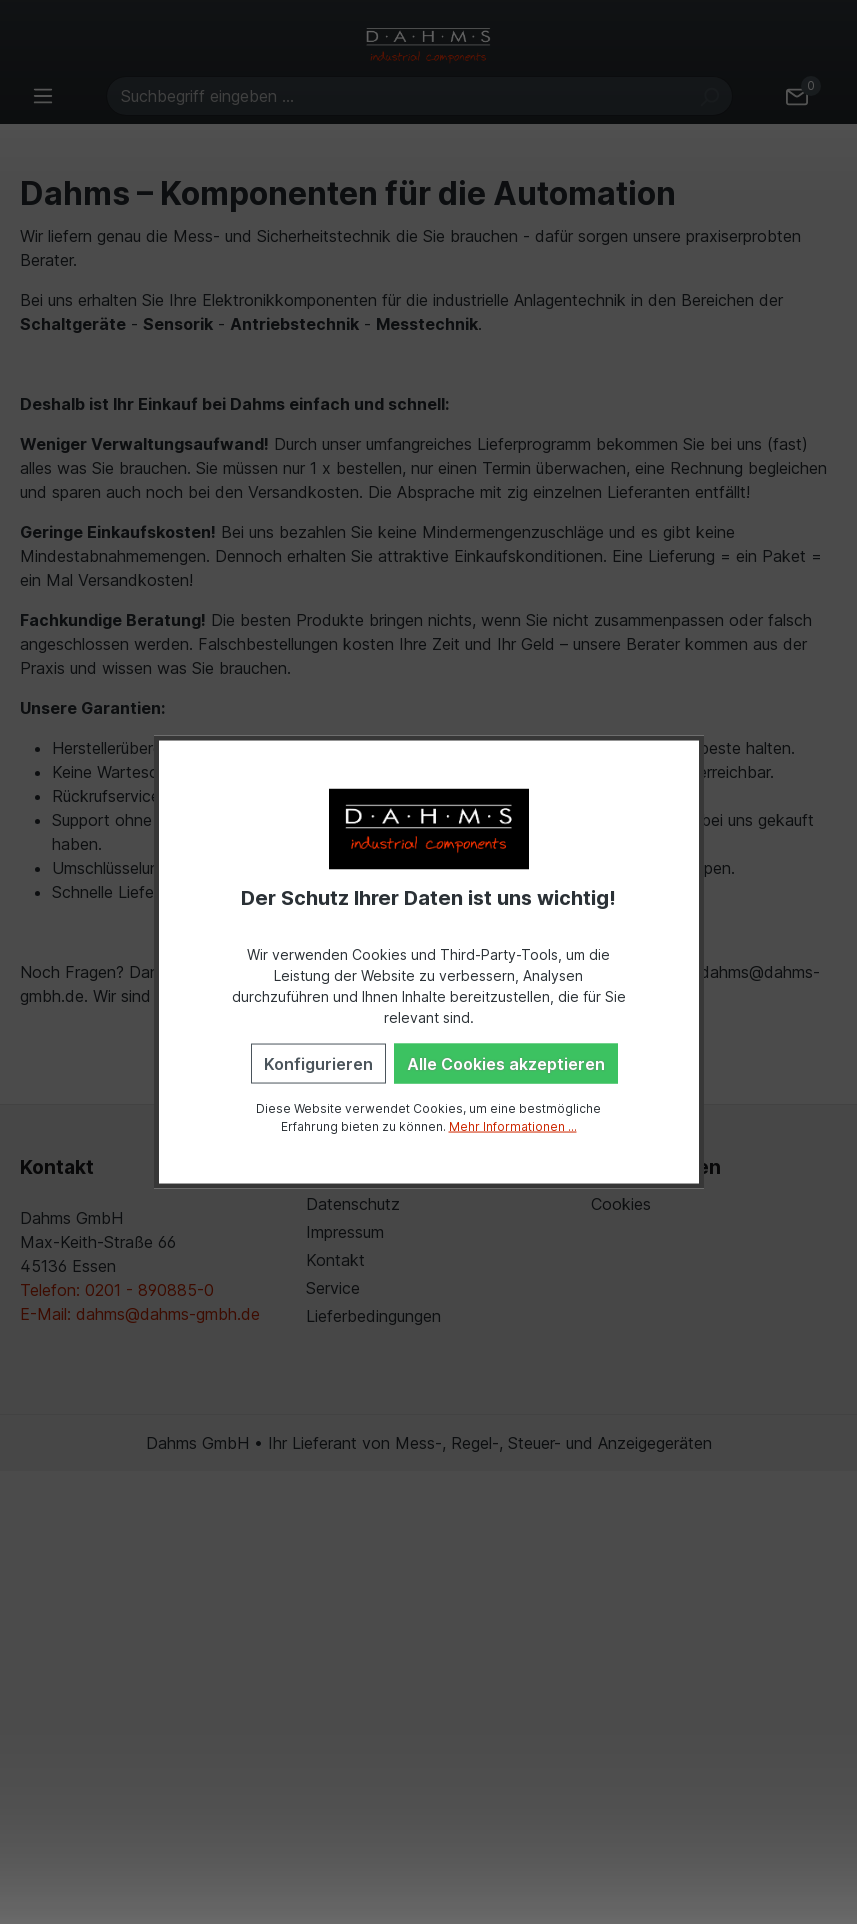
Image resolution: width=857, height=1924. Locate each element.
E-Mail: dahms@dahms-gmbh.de (140, 1314)
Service (333, 1288)
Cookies (621, 1204)
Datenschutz (353, 1204)
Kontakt (335, 1260)
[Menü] (43, 95)
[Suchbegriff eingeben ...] (396, 96)
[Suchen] (709, 96)
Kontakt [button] (57, 1167)
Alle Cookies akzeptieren (506, 1063)
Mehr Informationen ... (513, 1125)
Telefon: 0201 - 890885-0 (117, 1290)
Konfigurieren (318, 1063)
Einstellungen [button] (656, 1167)
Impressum (345, 1232)
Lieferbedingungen (373, 1316)
